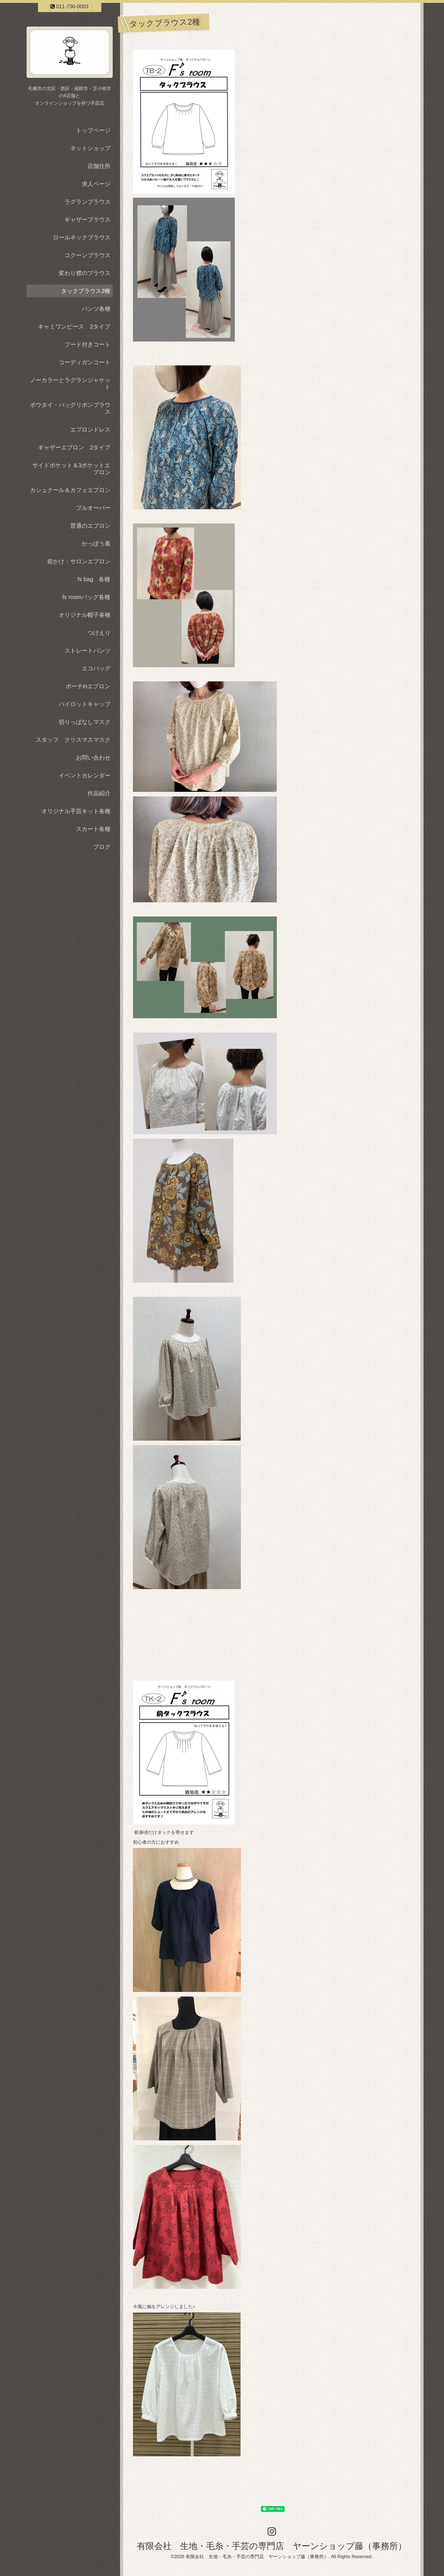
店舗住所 (98, 166)
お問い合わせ (93, 757)
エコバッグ (96, 668)
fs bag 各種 (93, 579)
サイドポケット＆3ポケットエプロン (71, 468)
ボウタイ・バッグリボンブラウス (70, 408)
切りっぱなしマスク (84, 722)
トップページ (93, 130)
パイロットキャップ (84, 704)
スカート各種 (93, 829)
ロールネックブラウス (81, 237)
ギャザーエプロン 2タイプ (74, 447)
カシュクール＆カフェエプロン (70, 490)
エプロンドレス (90, 429)
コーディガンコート (84, 362)
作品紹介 (98, 793)
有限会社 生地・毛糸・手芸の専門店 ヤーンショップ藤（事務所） (272, 2546)
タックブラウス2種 (85, 291)
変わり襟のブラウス (84, 273)
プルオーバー (93, 508)
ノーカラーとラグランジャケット (70, 383)
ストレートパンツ (87, 650)
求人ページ (96, 184)
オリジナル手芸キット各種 (75, 811)
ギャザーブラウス (87, 219)
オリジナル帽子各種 (84, 615)
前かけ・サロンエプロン (78, 561)
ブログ (101, 847)
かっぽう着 (96, 543)
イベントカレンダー (84, 775)
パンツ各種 (96, 309)
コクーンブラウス (87, 255)
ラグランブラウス (87, 202)
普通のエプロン (90, 526)
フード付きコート (87, 344)
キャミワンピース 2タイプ (74, 326)
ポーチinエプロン (88, 686)
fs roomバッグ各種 (86, 597)
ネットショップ (90, 148)
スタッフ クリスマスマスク (73, 740)
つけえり (98, 633)
